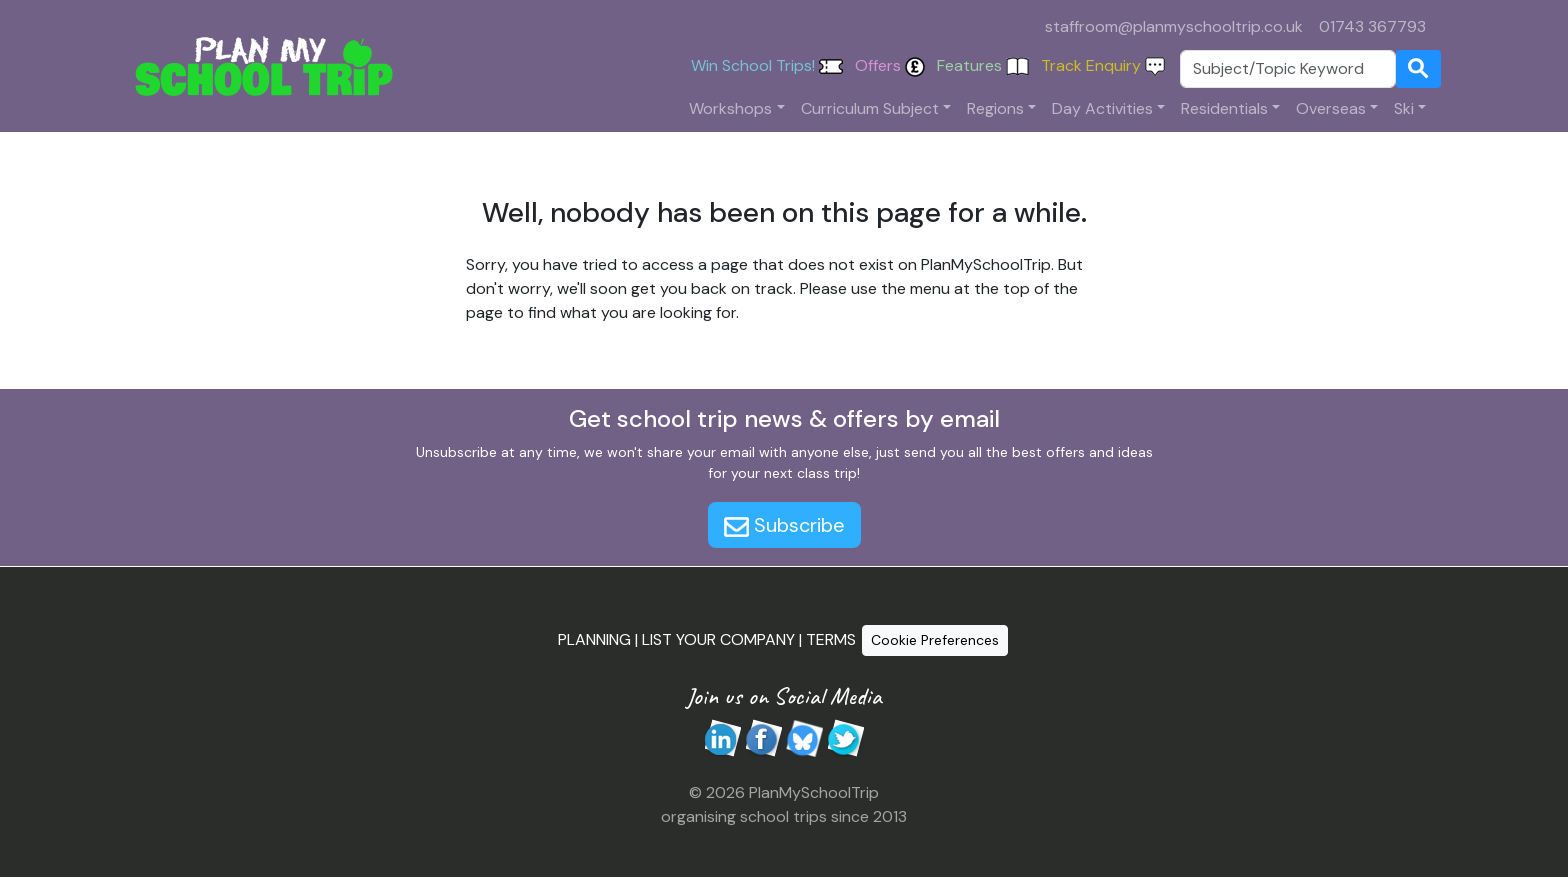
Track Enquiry (1103, 65)
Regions (995, 108)
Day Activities (1102, 108)
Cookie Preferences (935, 640)
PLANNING (594, 639)
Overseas (1331, 108)
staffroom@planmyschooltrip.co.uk (1174, 26)
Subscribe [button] (784, 525)
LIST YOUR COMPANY (718, 639)
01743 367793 (1372, 26)
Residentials (1224, 108)
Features (983, 65)
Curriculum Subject (870, 108)
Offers (890, 66)
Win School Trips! (767, 65)
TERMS (831, 639)
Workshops (730, 108)
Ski (1404, 108)
